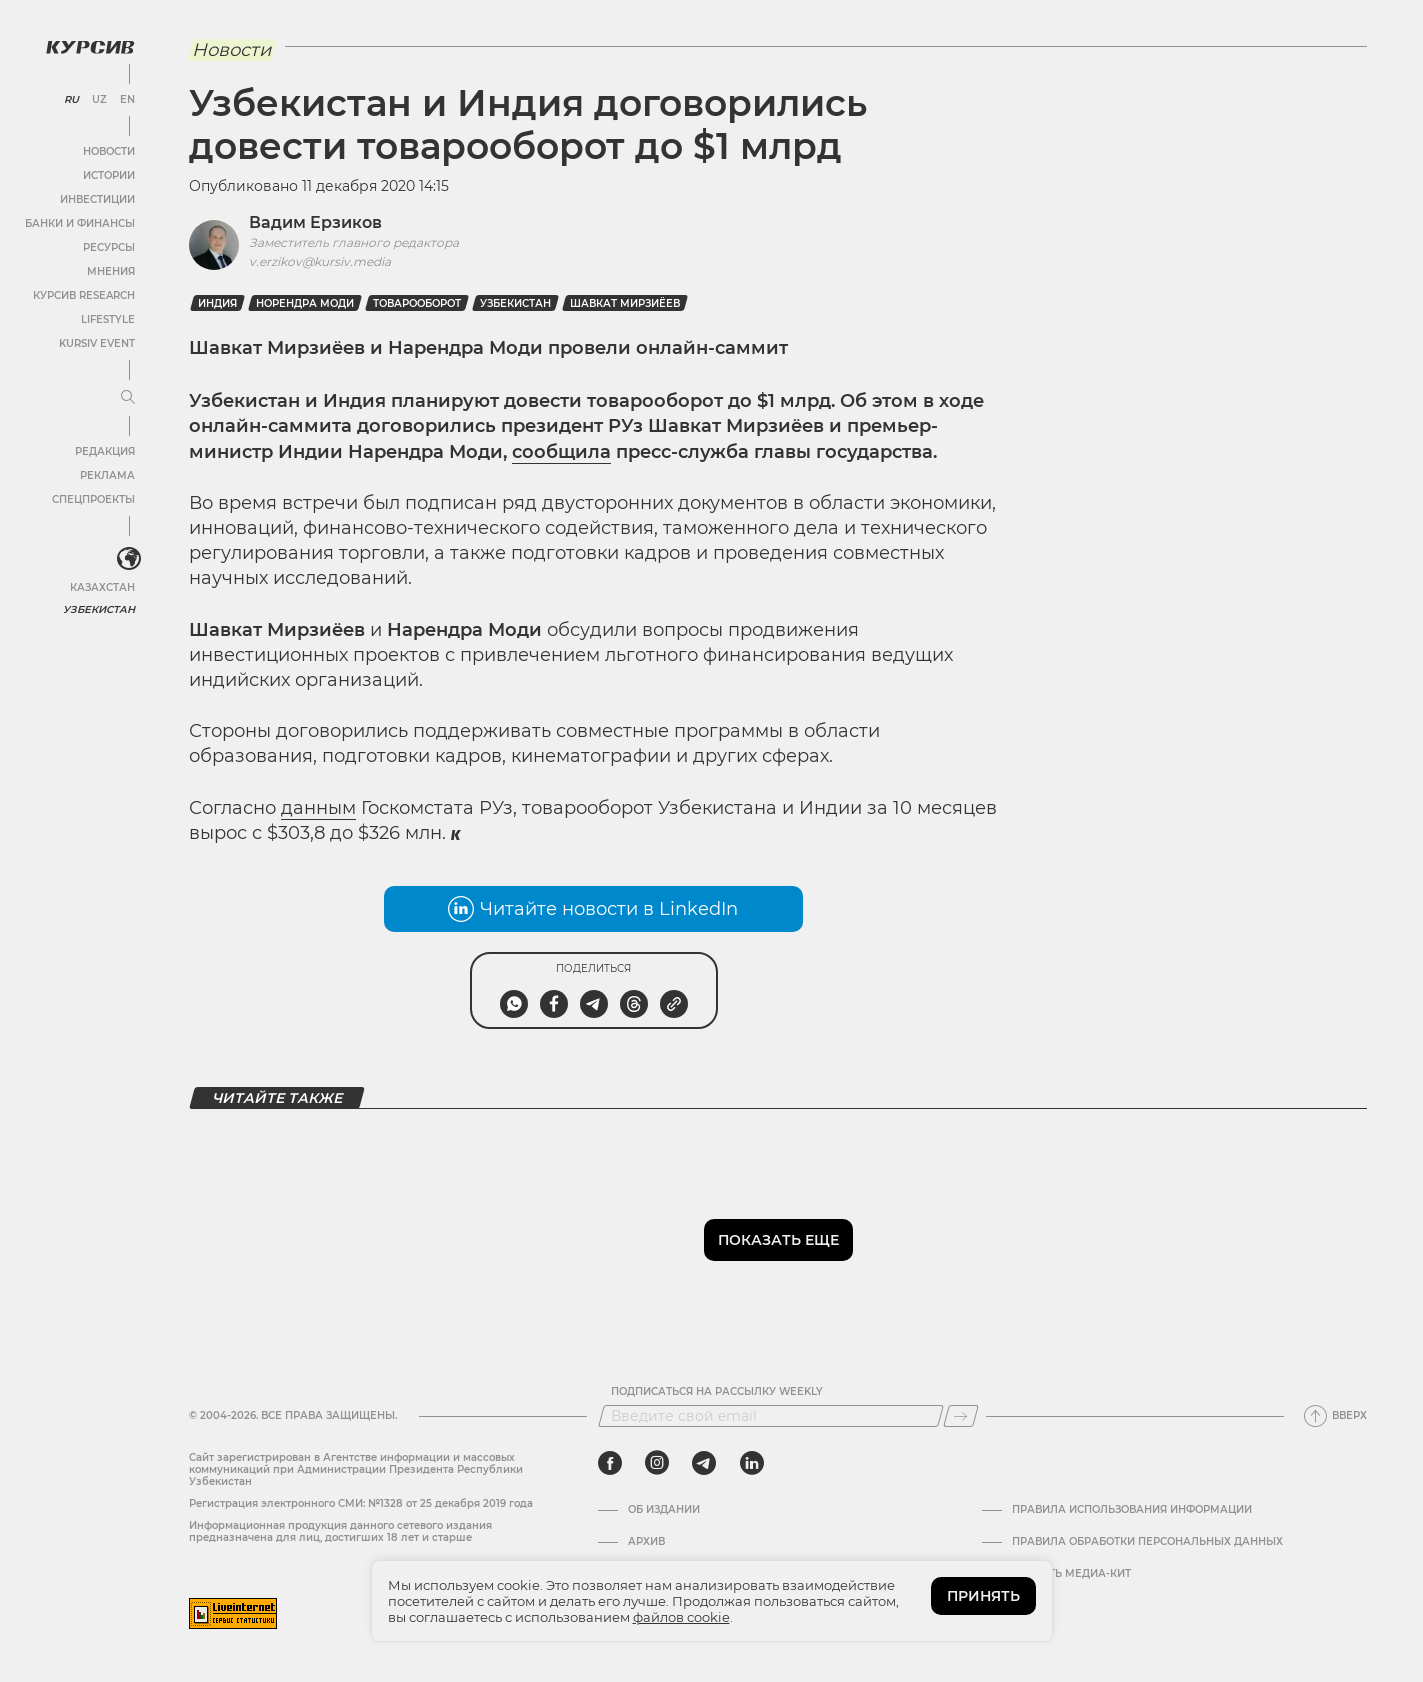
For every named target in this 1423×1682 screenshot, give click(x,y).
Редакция (105, 451)
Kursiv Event (97, 343)
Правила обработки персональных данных (1147, 1542)
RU (71, 100)
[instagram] (657, 1463)
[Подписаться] (961, 1416)
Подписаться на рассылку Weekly (717, 1392)
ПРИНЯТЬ (983, 1596)
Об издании (664, 1510)
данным (318, 808)
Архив (646, 1542)
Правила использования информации (1132, 1510)
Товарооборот (417, 303)
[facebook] (610, 1463)
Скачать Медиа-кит (1071, 1574)
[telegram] (704, 1463)
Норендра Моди (305, 303)
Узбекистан (99, 609)
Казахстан (102, 587)
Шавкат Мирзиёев (625, 303)
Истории (109, 175)
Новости (109, 151)
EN (127, 100)
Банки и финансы (80, 223)
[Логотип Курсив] (90, 47)
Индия (217, 303)
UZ (99, 100)
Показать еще (778, 1240)
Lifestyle (108, 319)
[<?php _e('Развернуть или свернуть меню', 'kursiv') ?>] (129, 559)
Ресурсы (109, 247)
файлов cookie (681, 1617)
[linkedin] (751, 1463)
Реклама (107, 475)
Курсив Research (84, 295)
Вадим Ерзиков (315, 222)
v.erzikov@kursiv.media (320, 261)
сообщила (561, 452)
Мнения (111, 271)
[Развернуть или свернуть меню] (128, 398)
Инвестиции (97, 199)
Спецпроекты (93, 499)
